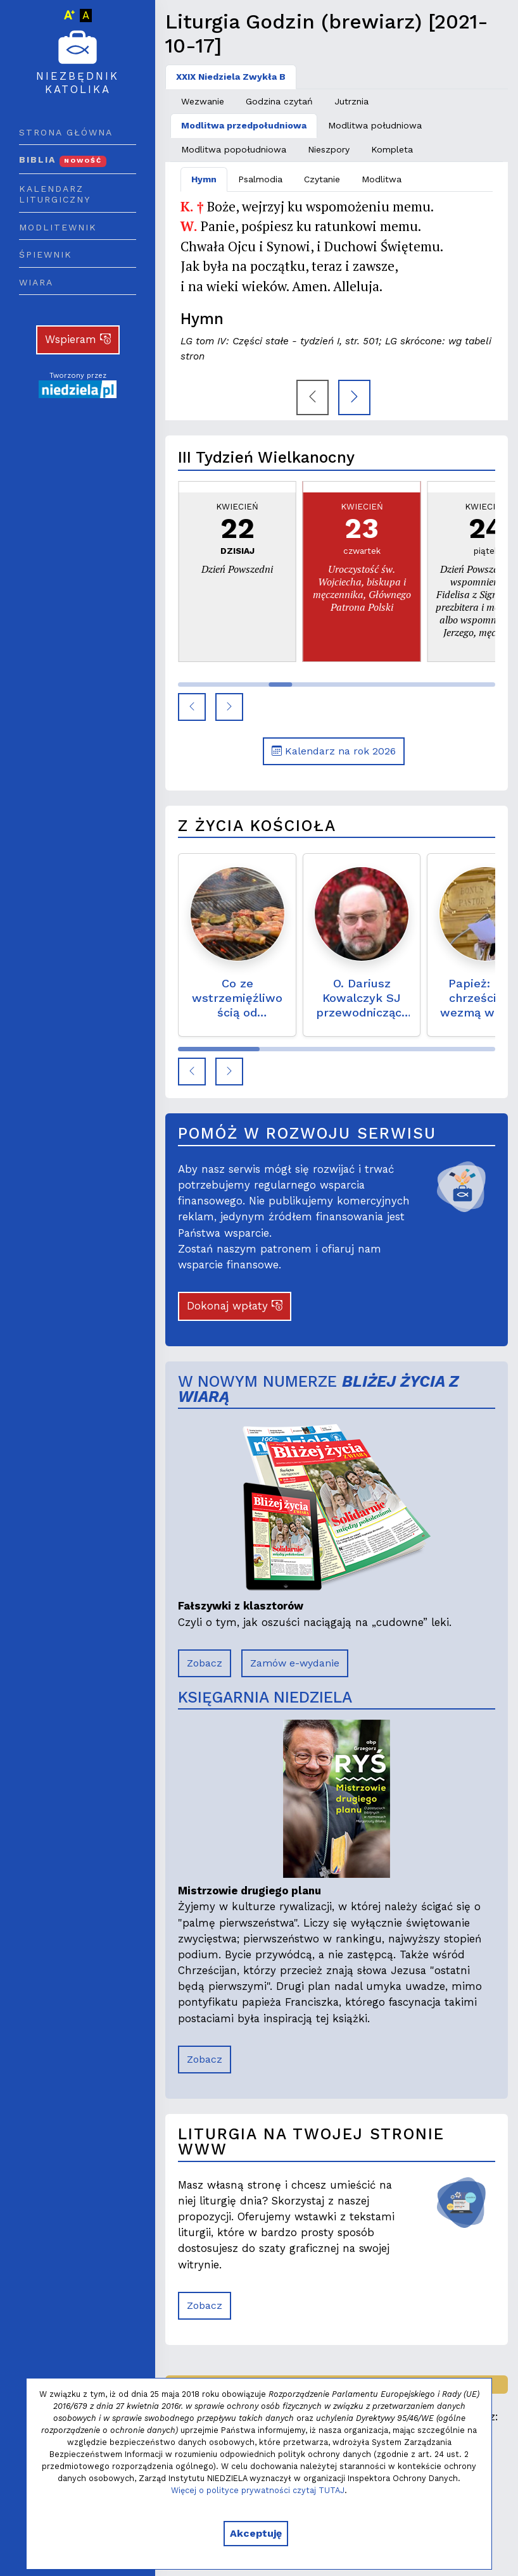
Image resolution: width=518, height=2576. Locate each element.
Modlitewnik (58, 227)
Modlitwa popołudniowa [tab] (233, 149)
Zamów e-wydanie (294, 1663)
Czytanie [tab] (322, 179)
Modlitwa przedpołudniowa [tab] (243, 125)
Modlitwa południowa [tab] (375, 125)
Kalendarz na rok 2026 (334, 751)
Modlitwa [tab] (381, 179)
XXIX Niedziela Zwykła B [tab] (231, 77)
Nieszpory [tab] (329, 149)
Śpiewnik (45, 254)
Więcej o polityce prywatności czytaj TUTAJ (257, 2490)
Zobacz (204, 1663)
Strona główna (66, 132)
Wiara (36, 282)
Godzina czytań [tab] (279, 101)
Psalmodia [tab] (260, 179)
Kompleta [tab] (392, 149)
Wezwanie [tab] (202, 101)
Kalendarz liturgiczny (55, 194)
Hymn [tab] (204, 179)
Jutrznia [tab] (351, 101)
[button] (192, 707)
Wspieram (78, 339)
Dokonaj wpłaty (234, 1305)
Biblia (62, 159)
